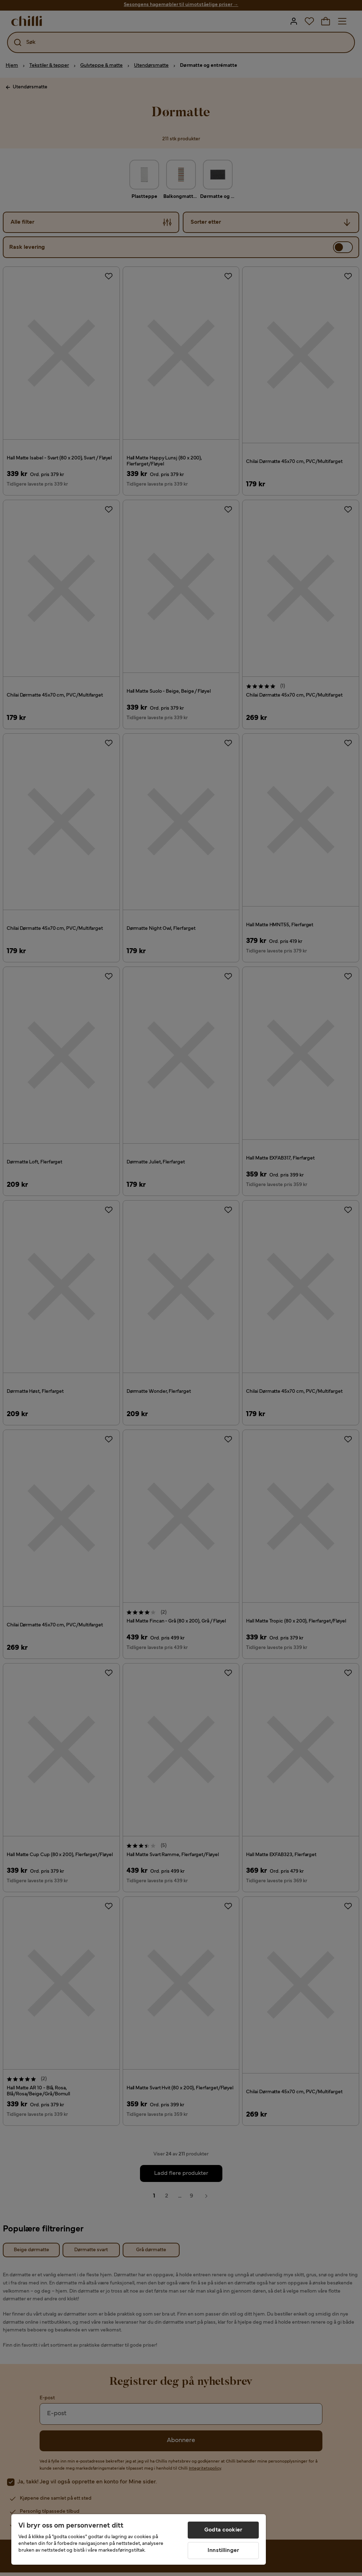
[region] (138, 2539)
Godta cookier (223, 2530)
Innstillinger (223, 2550)
